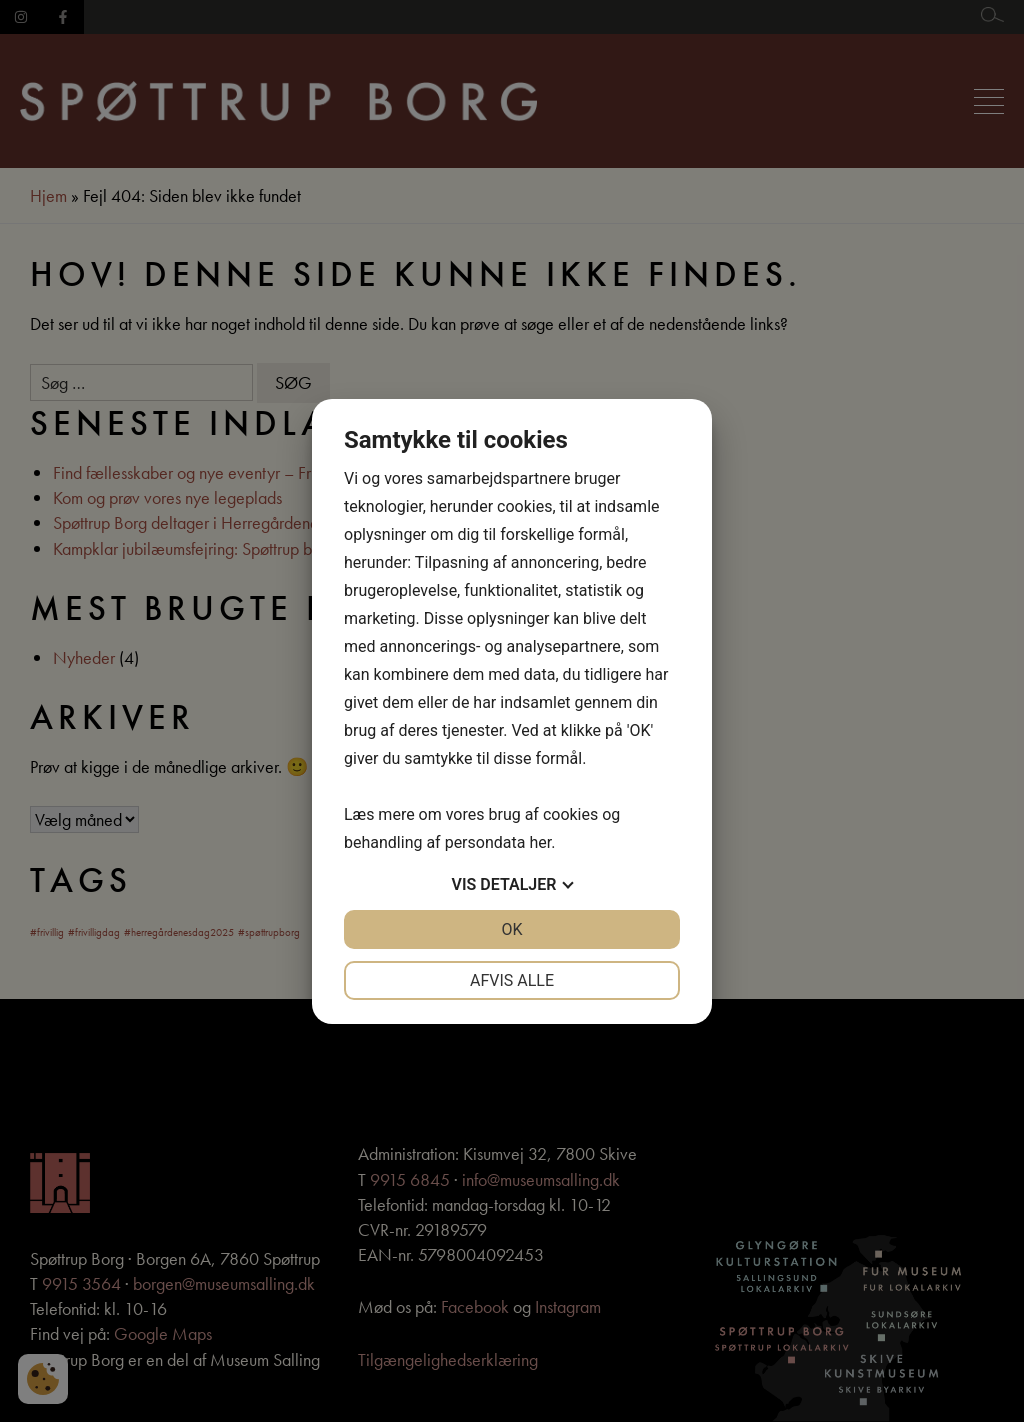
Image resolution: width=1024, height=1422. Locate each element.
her (540, 842)
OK (511, 929)
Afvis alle (512, 980)
